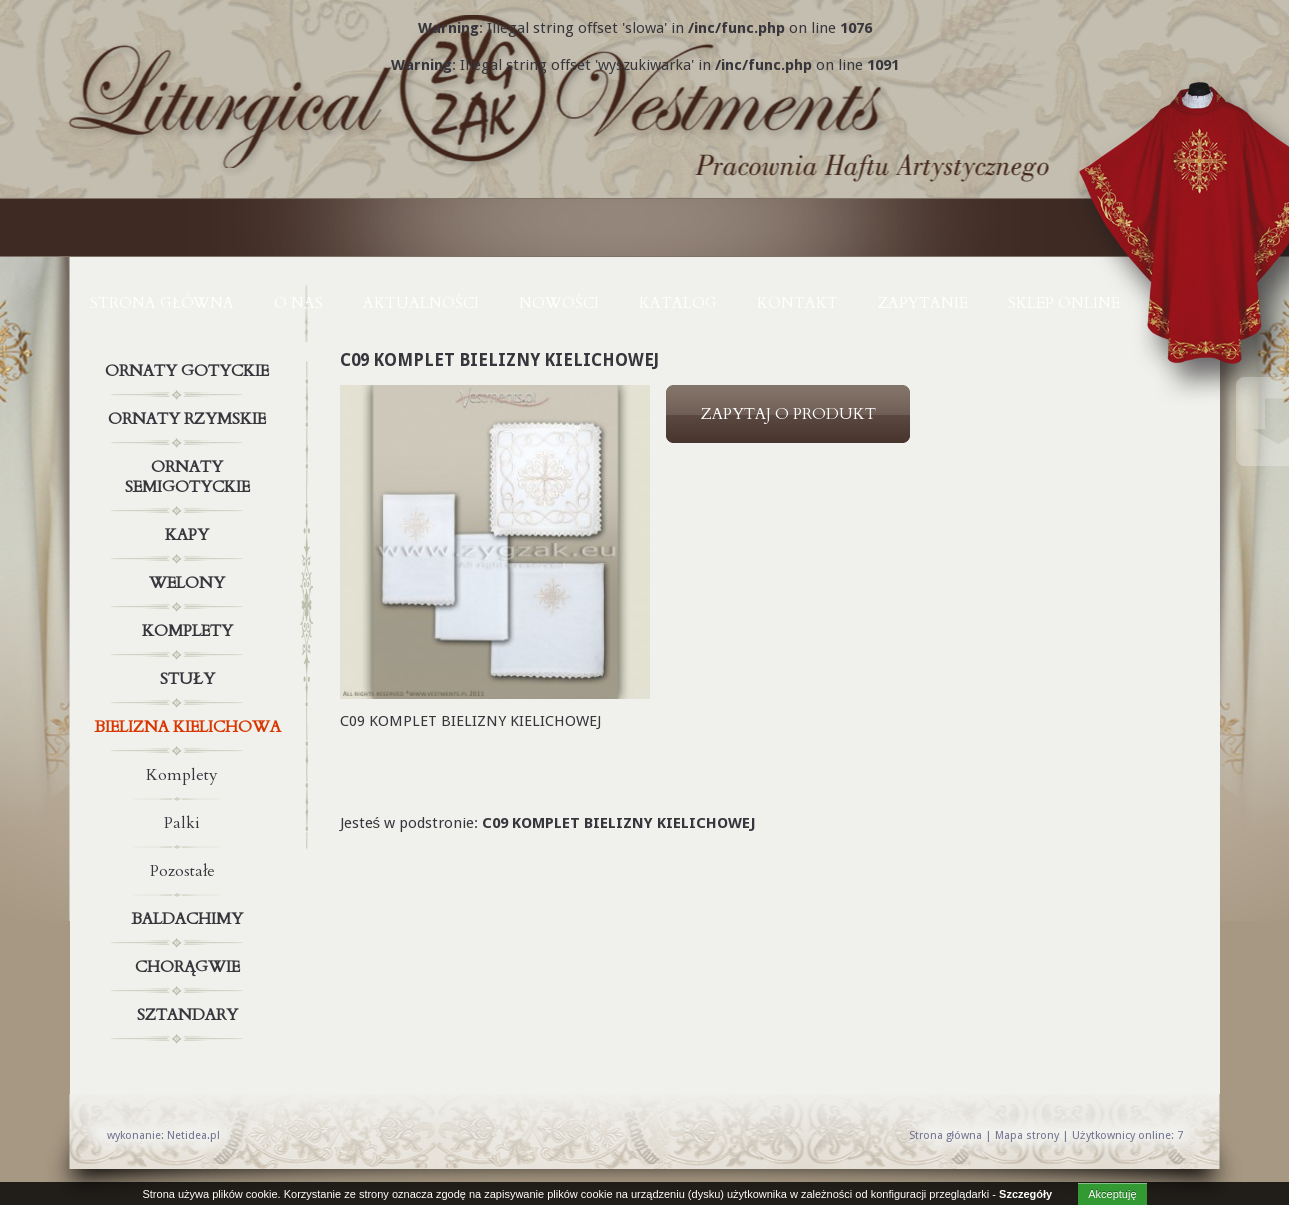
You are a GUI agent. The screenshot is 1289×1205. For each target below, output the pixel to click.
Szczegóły (1025, 1194)
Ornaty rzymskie (190, 419)
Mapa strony (1027, 1135)
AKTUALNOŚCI (421, 303)
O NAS (298, 303)
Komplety (190, 631)
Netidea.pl (193, 1135)
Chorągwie (190, 967)
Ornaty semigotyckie (190, 473)
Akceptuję (1112, 1194)
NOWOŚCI (559, 303)
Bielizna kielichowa (190, 727)
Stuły (190, 679)
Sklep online (1064, 303)
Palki (182, 823)
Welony (190, 583)
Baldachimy (190, 919)
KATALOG (678, 303)
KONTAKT (797, 303)
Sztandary (190, 1015)
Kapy (190, 535)
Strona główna (162, 303)
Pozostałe (182, 871)
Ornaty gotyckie (190, 371)
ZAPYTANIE (923, 303)
